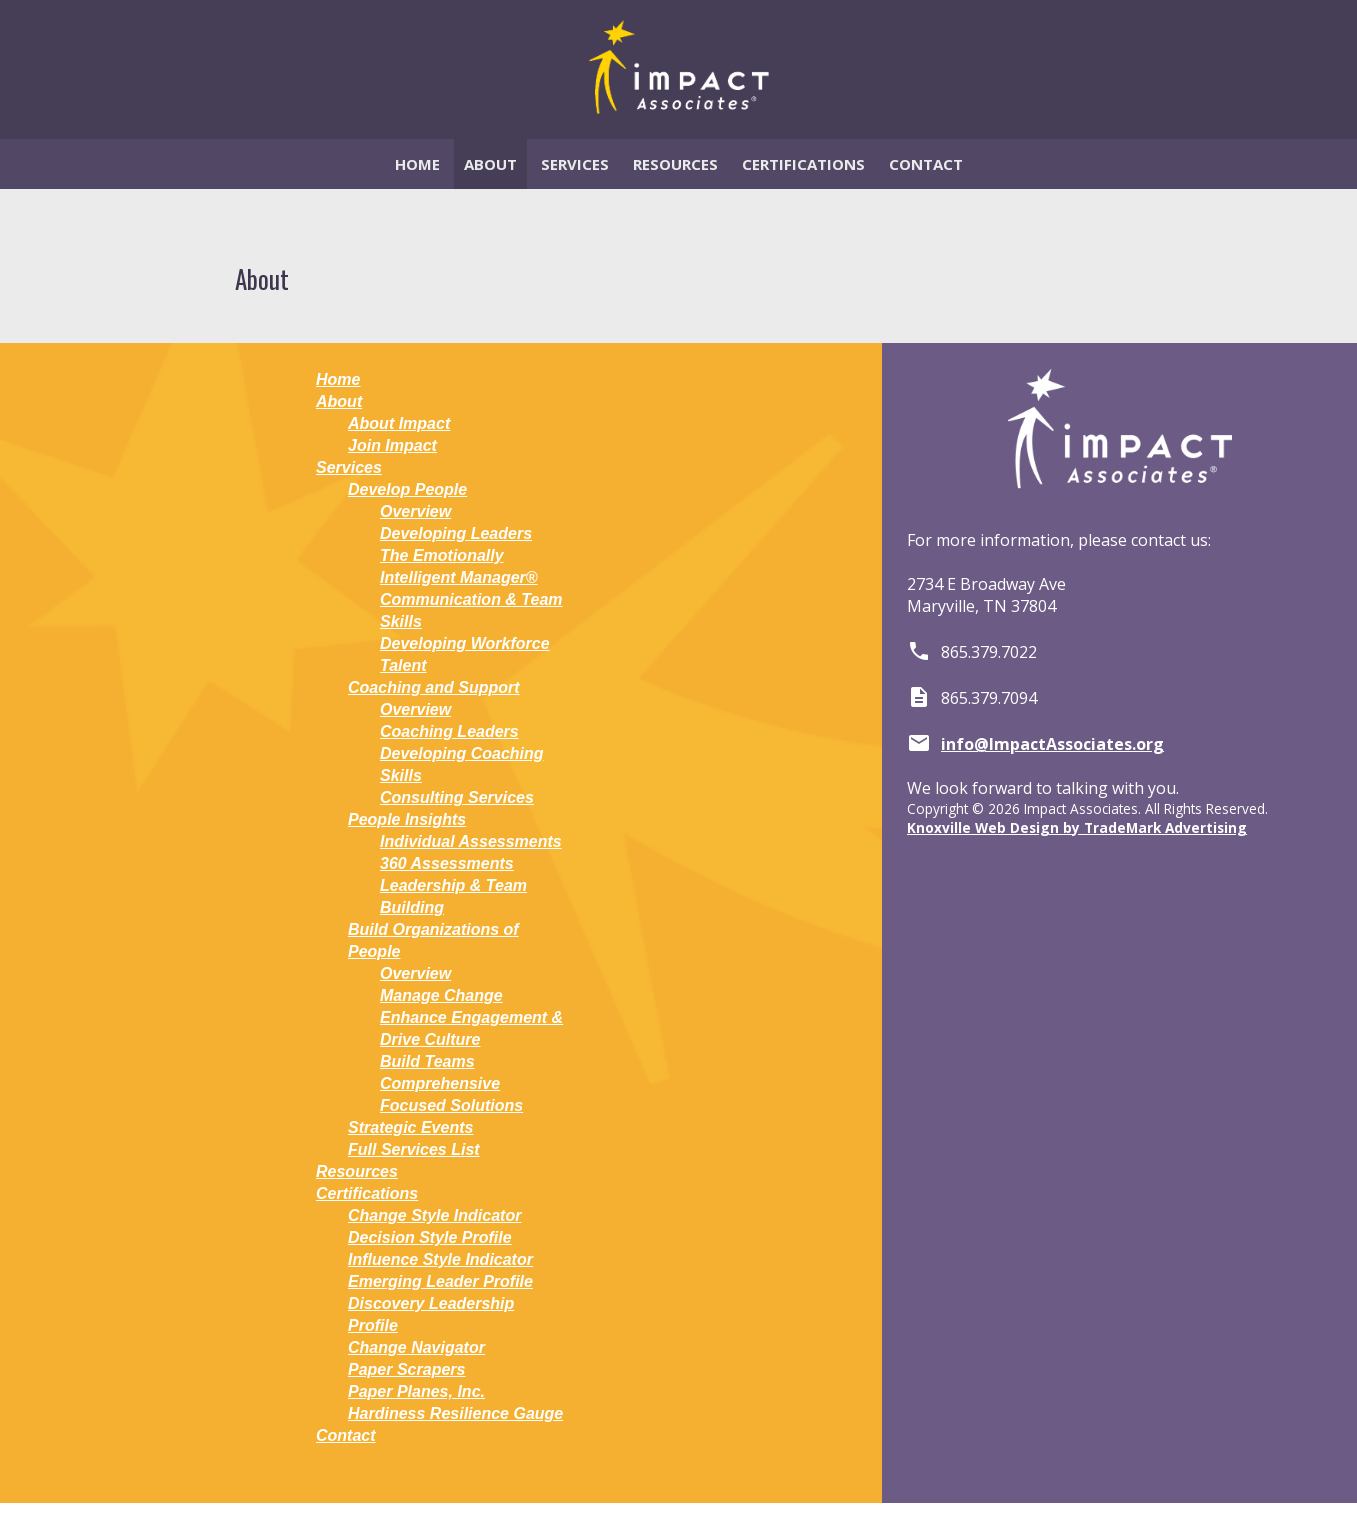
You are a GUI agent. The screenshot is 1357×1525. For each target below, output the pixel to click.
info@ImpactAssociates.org (1052, 744)
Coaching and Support (434, 687)
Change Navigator (416, 1347)
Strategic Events (410, 1127)
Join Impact (392, 445)
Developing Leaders (456, 533)
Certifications (803, 164)
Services (575, 164)
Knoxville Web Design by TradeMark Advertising (1077, 827)
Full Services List (414, 1149)
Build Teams (427, 1061)
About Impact (399, 423)
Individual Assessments (471, 841)
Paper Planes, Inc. (416, 1391)
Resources (675, 164)
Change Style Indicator (434, 1215)
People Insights (407, 819)
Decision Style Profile (430, 1237)
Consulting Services (457, 797)
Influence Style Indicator (440, 1259)
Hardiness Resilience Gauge (455, 1413)
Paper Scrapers (406, 1369)
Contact (926, 164)
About (490, 164)
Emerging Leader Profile (440, 1281)
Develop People (407, 489)
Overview (415, 511)
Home (417, 164)
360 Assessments (447, 863)
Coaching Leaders (449, 731)
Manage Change (441, 995)
